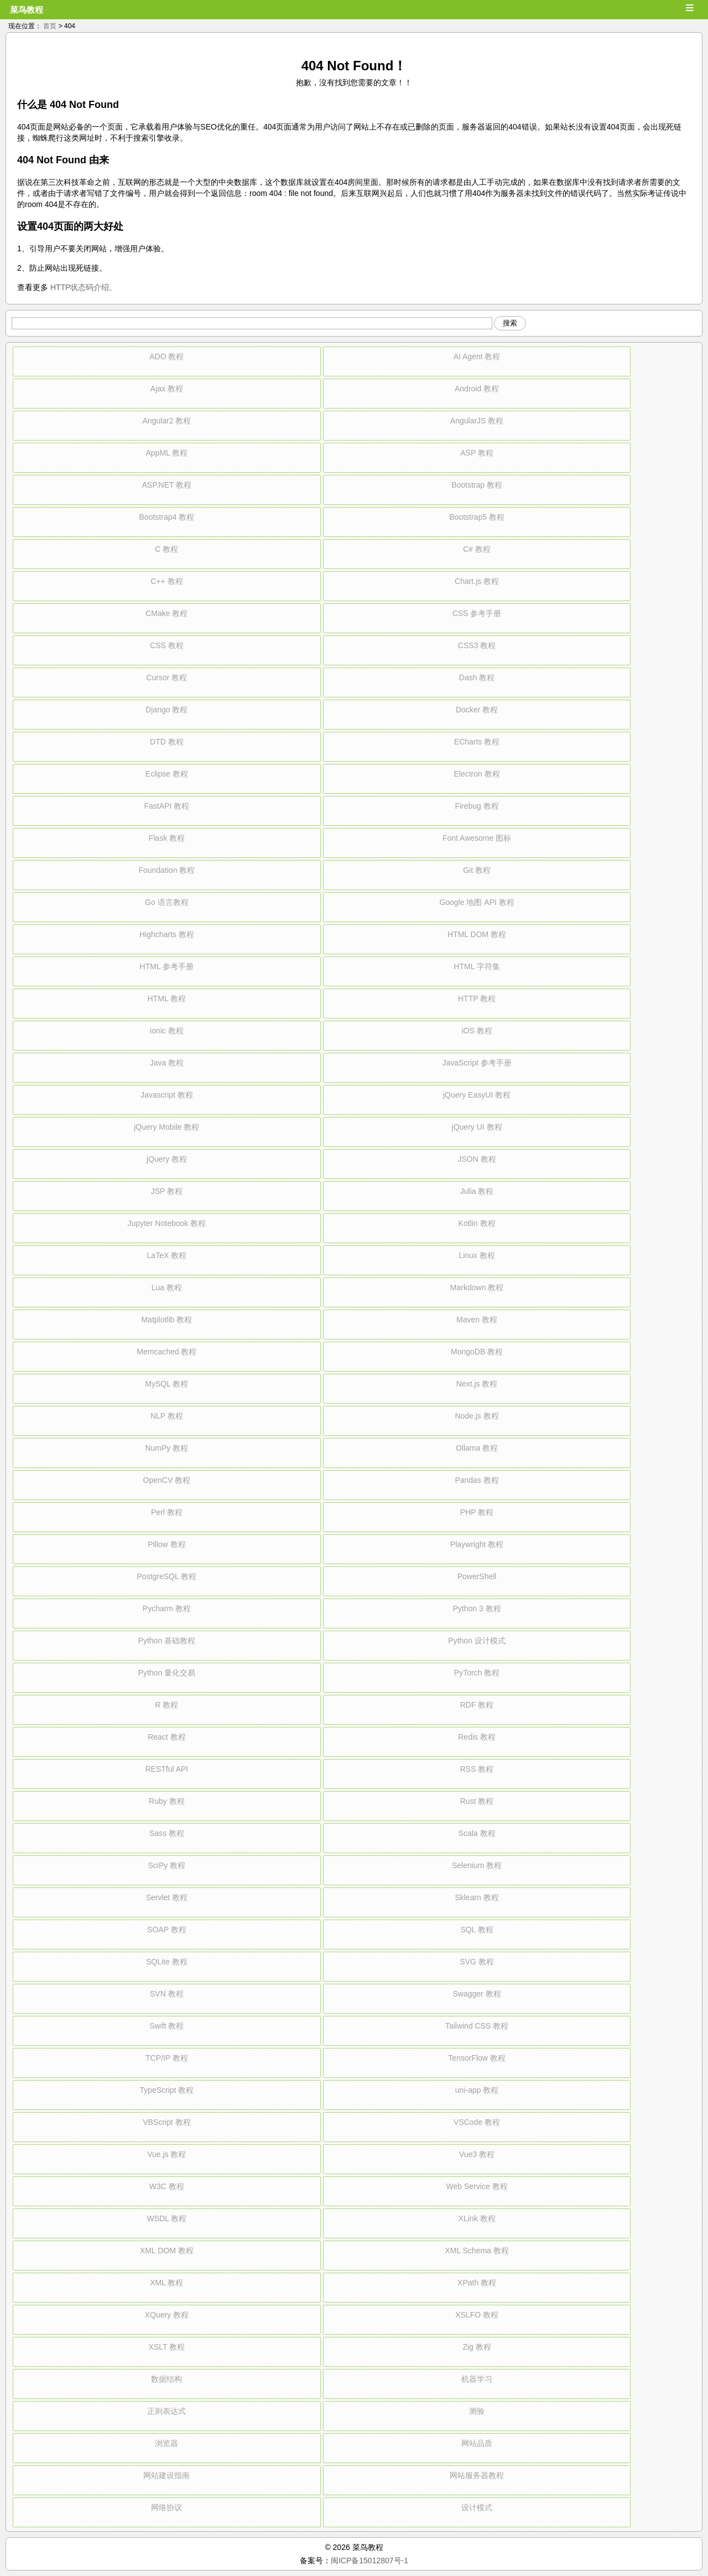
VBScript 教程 (166, 2122)
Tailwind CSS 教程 (476, 2025)
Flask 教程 (167, 838)
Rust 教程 (477, 1801)
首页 (49, 26)
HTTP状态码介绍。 (83, 287)
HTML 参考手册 (167, 966)
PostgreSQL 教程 (167, 1576)
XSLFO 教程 (476, 2314)
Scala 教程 (477, 1833)
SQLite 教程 (167, 1961)
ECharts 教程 (476, 741)
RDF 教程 (477, 1704)
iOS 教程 (476, 1030)
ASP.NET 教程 (166, 484)
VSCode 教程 (477, 2122)
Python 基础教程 (166, 1640)
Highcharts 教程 (166, 934)
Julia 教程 (477, 1191)
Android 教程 (477, 388)
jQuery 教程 (167, 1159)
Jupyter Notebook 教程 (167, 1223)
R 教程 (166, 1704)
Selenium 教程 (477, 1865)
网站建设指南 (166, 2475)
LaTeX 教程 (167, 1255)
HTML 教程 (167, 998)
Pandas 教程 (476, 1480)
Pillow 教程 (166, 1544)
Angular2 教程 (166, 420)
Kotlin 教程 (477, 1223)
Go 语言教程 (167, 902)
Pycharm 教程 (167, 1608)
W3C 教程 (166, 2186)
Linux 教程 (476, 1255)
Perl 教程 (167, 1512)
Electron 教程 (476, 773)
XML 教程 (166, 2282)
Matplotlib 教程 (166, 1319)
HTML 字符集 (476, 966)
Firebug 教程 (476, 805)
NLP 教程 (166, 1415)
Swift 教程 (166, 2025)
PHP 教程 (476, 1512)
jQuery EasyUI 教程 (477, 1094)
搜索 (510, 323)
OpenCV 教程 (167, 1480)
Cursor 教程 (166, 677)
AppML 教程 (166, 452)
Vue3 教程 (476, 2154)
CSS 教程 (167, 645)
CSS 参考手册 (477, 613)
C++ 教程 (166, 581)
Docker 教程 (477, 709)
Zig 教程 (476, 2346)
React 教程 (166, 1736)
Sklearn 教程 (476, 1897)
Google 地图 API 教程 (476, 902)
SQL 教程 (476, 1929)
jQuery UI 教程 (477, 1127)
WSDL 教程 (166, 2218)
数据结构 (166, 2379)
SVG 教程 (476, 1961)
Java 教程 (167, 1062)
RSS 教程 (477, 1769)
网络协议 (166, 2507)
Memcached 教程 (166, 1351)
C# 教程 (477, 549)
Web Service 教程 (477, 2186)
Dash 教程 (477, 677)
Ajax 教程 (166, 388)
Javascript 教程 (166, 1094)
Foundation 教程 (166, 870)
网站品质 (476, 2443)
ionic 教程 (167, 1030)
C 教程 (166, 549)
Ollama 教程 (477, 1448)
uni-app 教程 (477, 2090)
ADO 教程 (166, 356)
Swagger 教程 (477, 1993)
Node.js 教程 (476, 1415)
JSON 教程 (476, 1159)
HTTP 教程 (477, 998)
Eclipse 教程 (166, 773)
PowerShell (477, 1576)
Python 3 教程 (477, 1608)
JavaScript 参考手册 (476, 1062)
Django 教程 (166, 709)
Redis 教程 (477, 1736)
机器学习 (476, 2379)
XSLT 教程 (167, 2346)
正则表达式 (166, 2411)
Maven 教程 (476, 1319)
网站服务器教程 (477, 2475)
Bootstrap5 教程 (476, 517)
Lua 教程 (167, 1287)
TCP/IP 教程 (166, 2057)
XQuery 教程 (167, 2314)
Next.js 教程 (477, 1383)
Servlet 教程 (167, 1897)
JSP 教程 (167, 1191)
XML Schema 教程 (476, 2250)
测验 (477, 2411)
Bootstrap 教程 (476, 484)
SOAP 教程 (166, 1929)
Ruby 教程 (167, 1801)
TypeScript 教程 (166, 2090)
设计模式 (476, 2507)
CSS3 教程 (477, 645)
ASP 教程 (476, 452)
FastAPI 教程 (167, 805)
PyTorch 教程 (476, 1672)
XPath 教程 (476, 2282)
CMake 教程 (166, 613)
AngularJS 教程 (476, 420)
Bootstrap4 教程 (167, 517)
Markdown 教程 (476, 1287)
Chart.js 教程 (477, 581)
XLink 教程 (477, 2218)
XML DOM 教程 (167, 2250)
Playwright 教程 (476, 1544)
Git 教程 (477, 870)
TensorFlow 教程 (476, 2057)
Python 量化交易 (166, 1672)
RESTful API (166, 1769)
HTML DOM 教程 (476, 934)
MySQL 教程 (166, 1383)
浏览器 (166, 2443)
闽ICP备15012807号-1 (369, 2560)
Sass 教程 (166, 1833)
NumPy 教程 (166, 1448)
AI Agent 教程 (477, 356)
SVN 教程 (167, 1993)
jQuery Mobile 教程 (166, 1127)
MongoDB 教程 (477, 1351)
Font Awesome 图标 (476, 838)
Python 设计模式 (476, 1640)
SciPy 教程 (167, 1865)
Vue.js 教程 (166, 2154)
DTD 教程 (167, 741)
